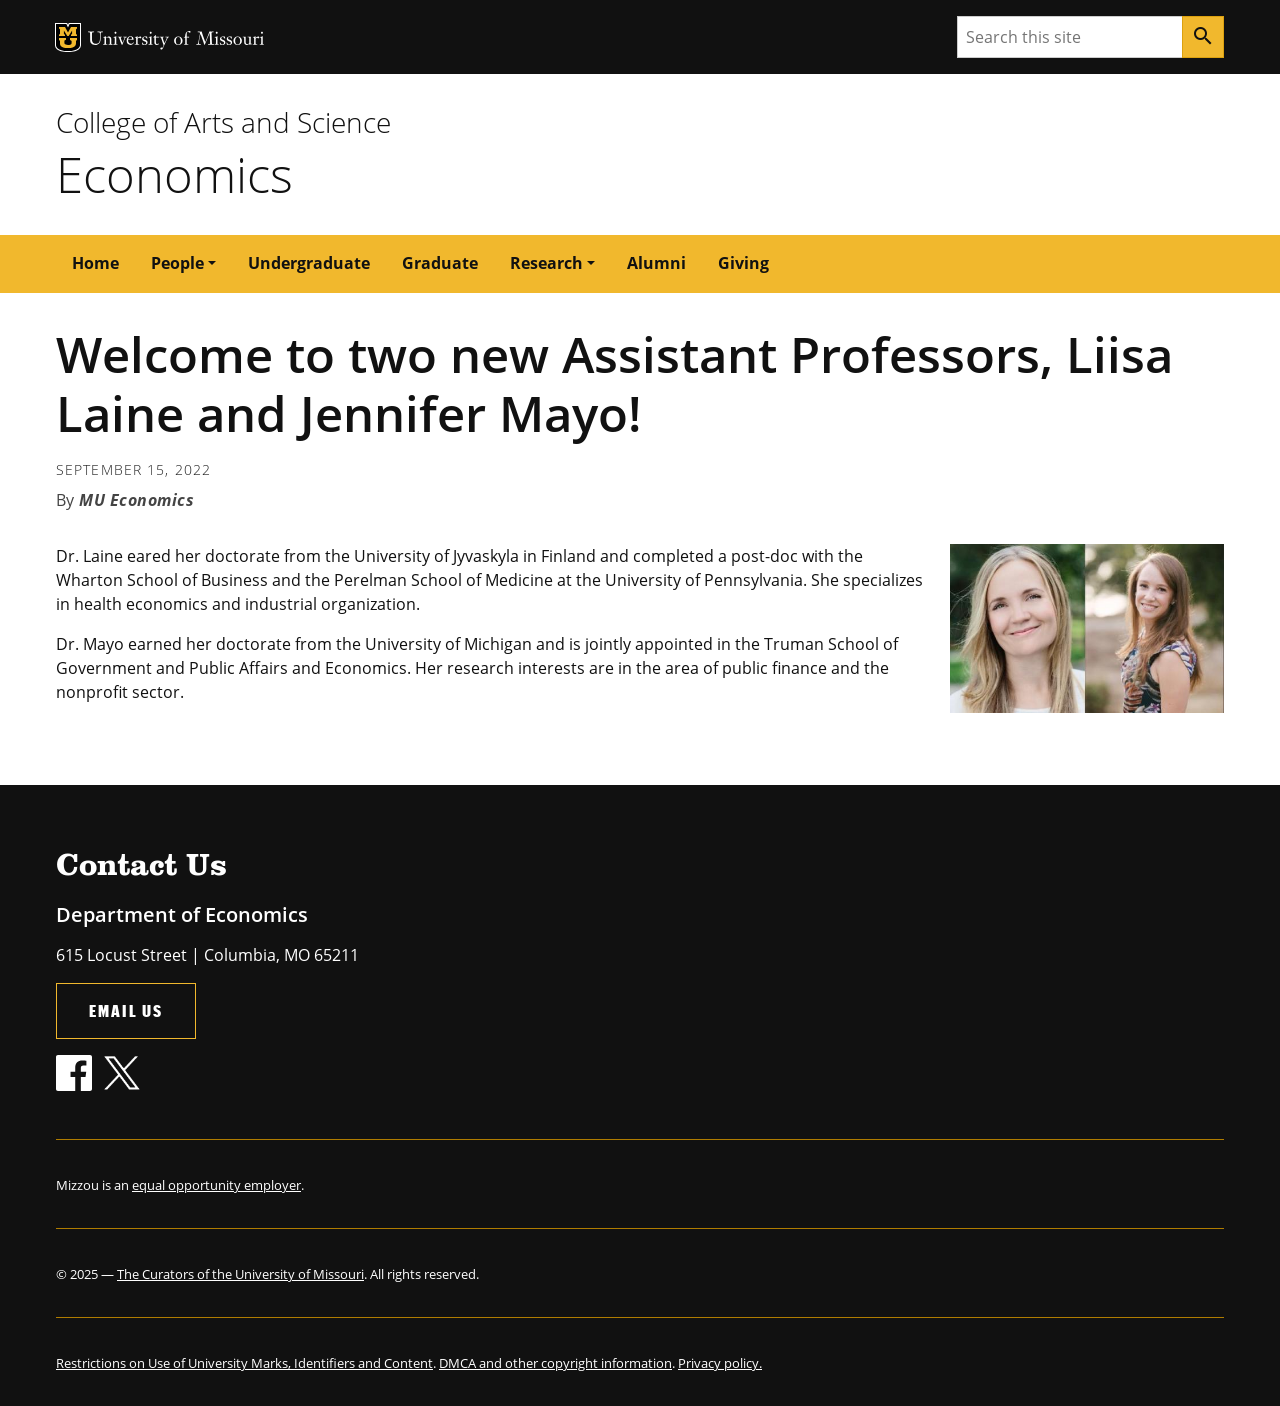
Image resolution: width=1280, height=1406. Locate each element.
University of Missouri (176, 40)
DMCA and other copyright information (555, 1363)
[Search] (1203, 37)
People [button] (177, 263)
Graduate (440, 263)
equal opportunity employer (216, 1185)
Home (95, 263)
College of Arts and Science (223, 122)
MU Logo (68, 37)
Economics (174, 174)
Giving (743, 263)
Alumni (656, 263)
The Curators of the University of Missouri (240, 1274)
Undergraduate (309, 263)
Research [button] (546, 263)
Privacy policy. (720, 1363)
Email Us (126, 1010)
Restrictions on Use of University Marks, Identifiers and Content (244, 1363)
